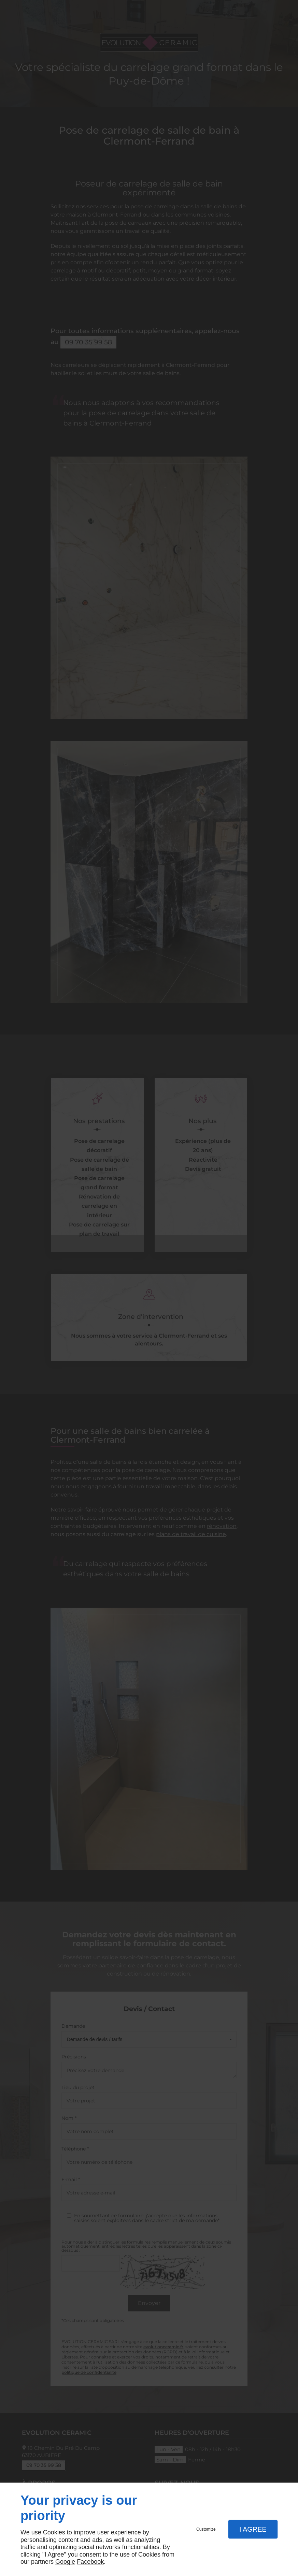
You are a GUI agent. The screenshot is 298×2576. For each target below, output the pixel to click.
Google (65, 2561)
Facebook (90, 2561)
